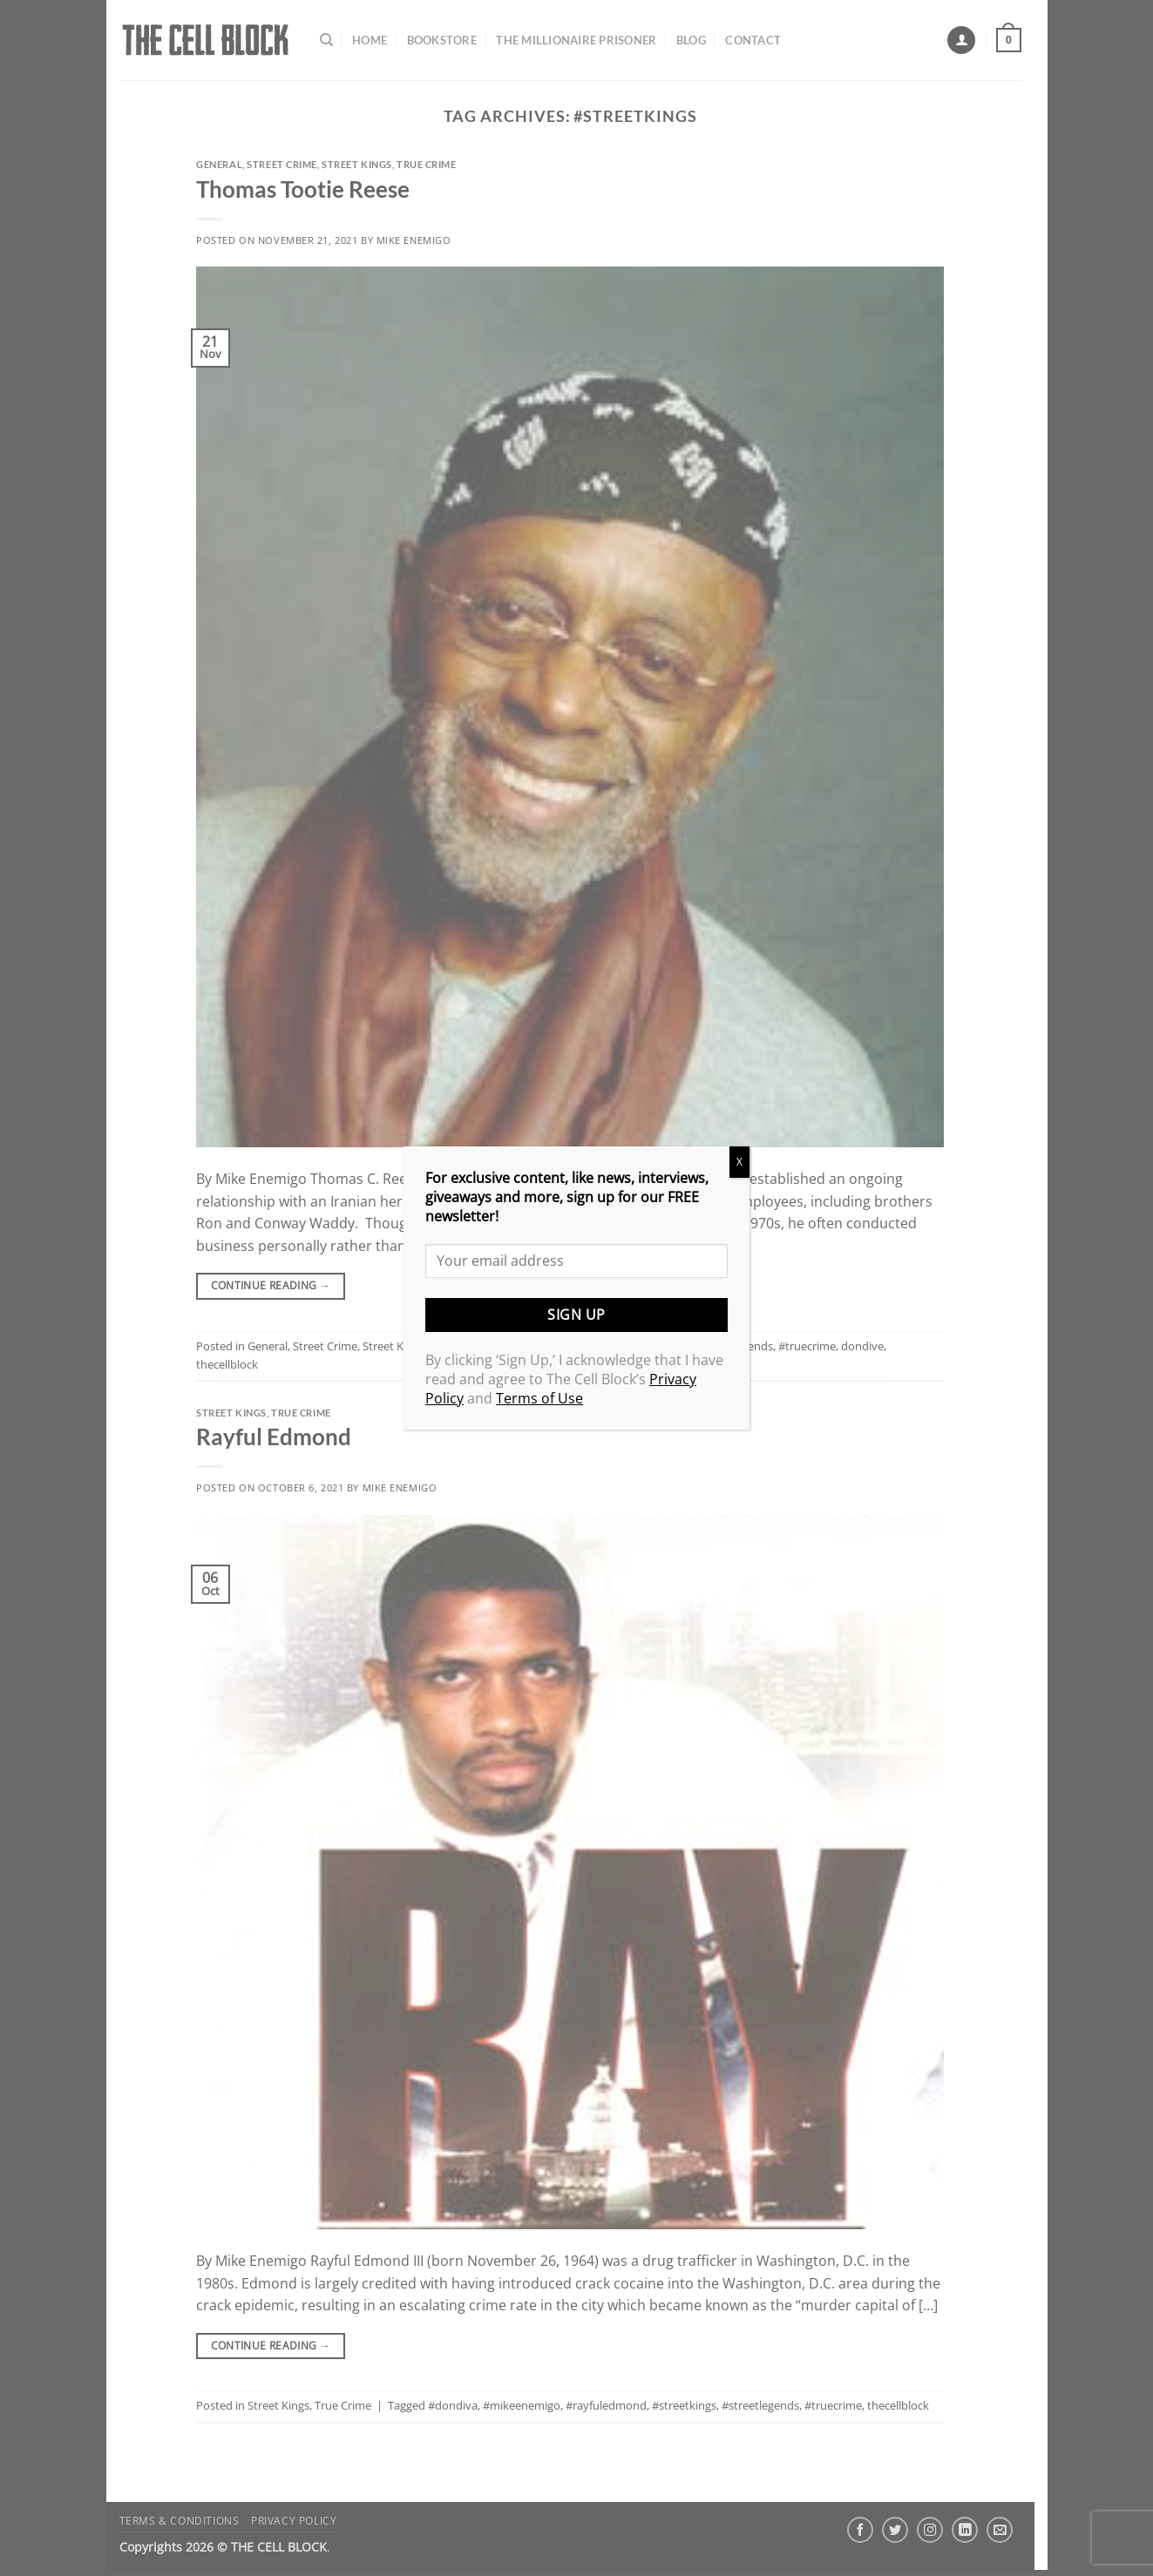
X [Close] (739, 1161)
